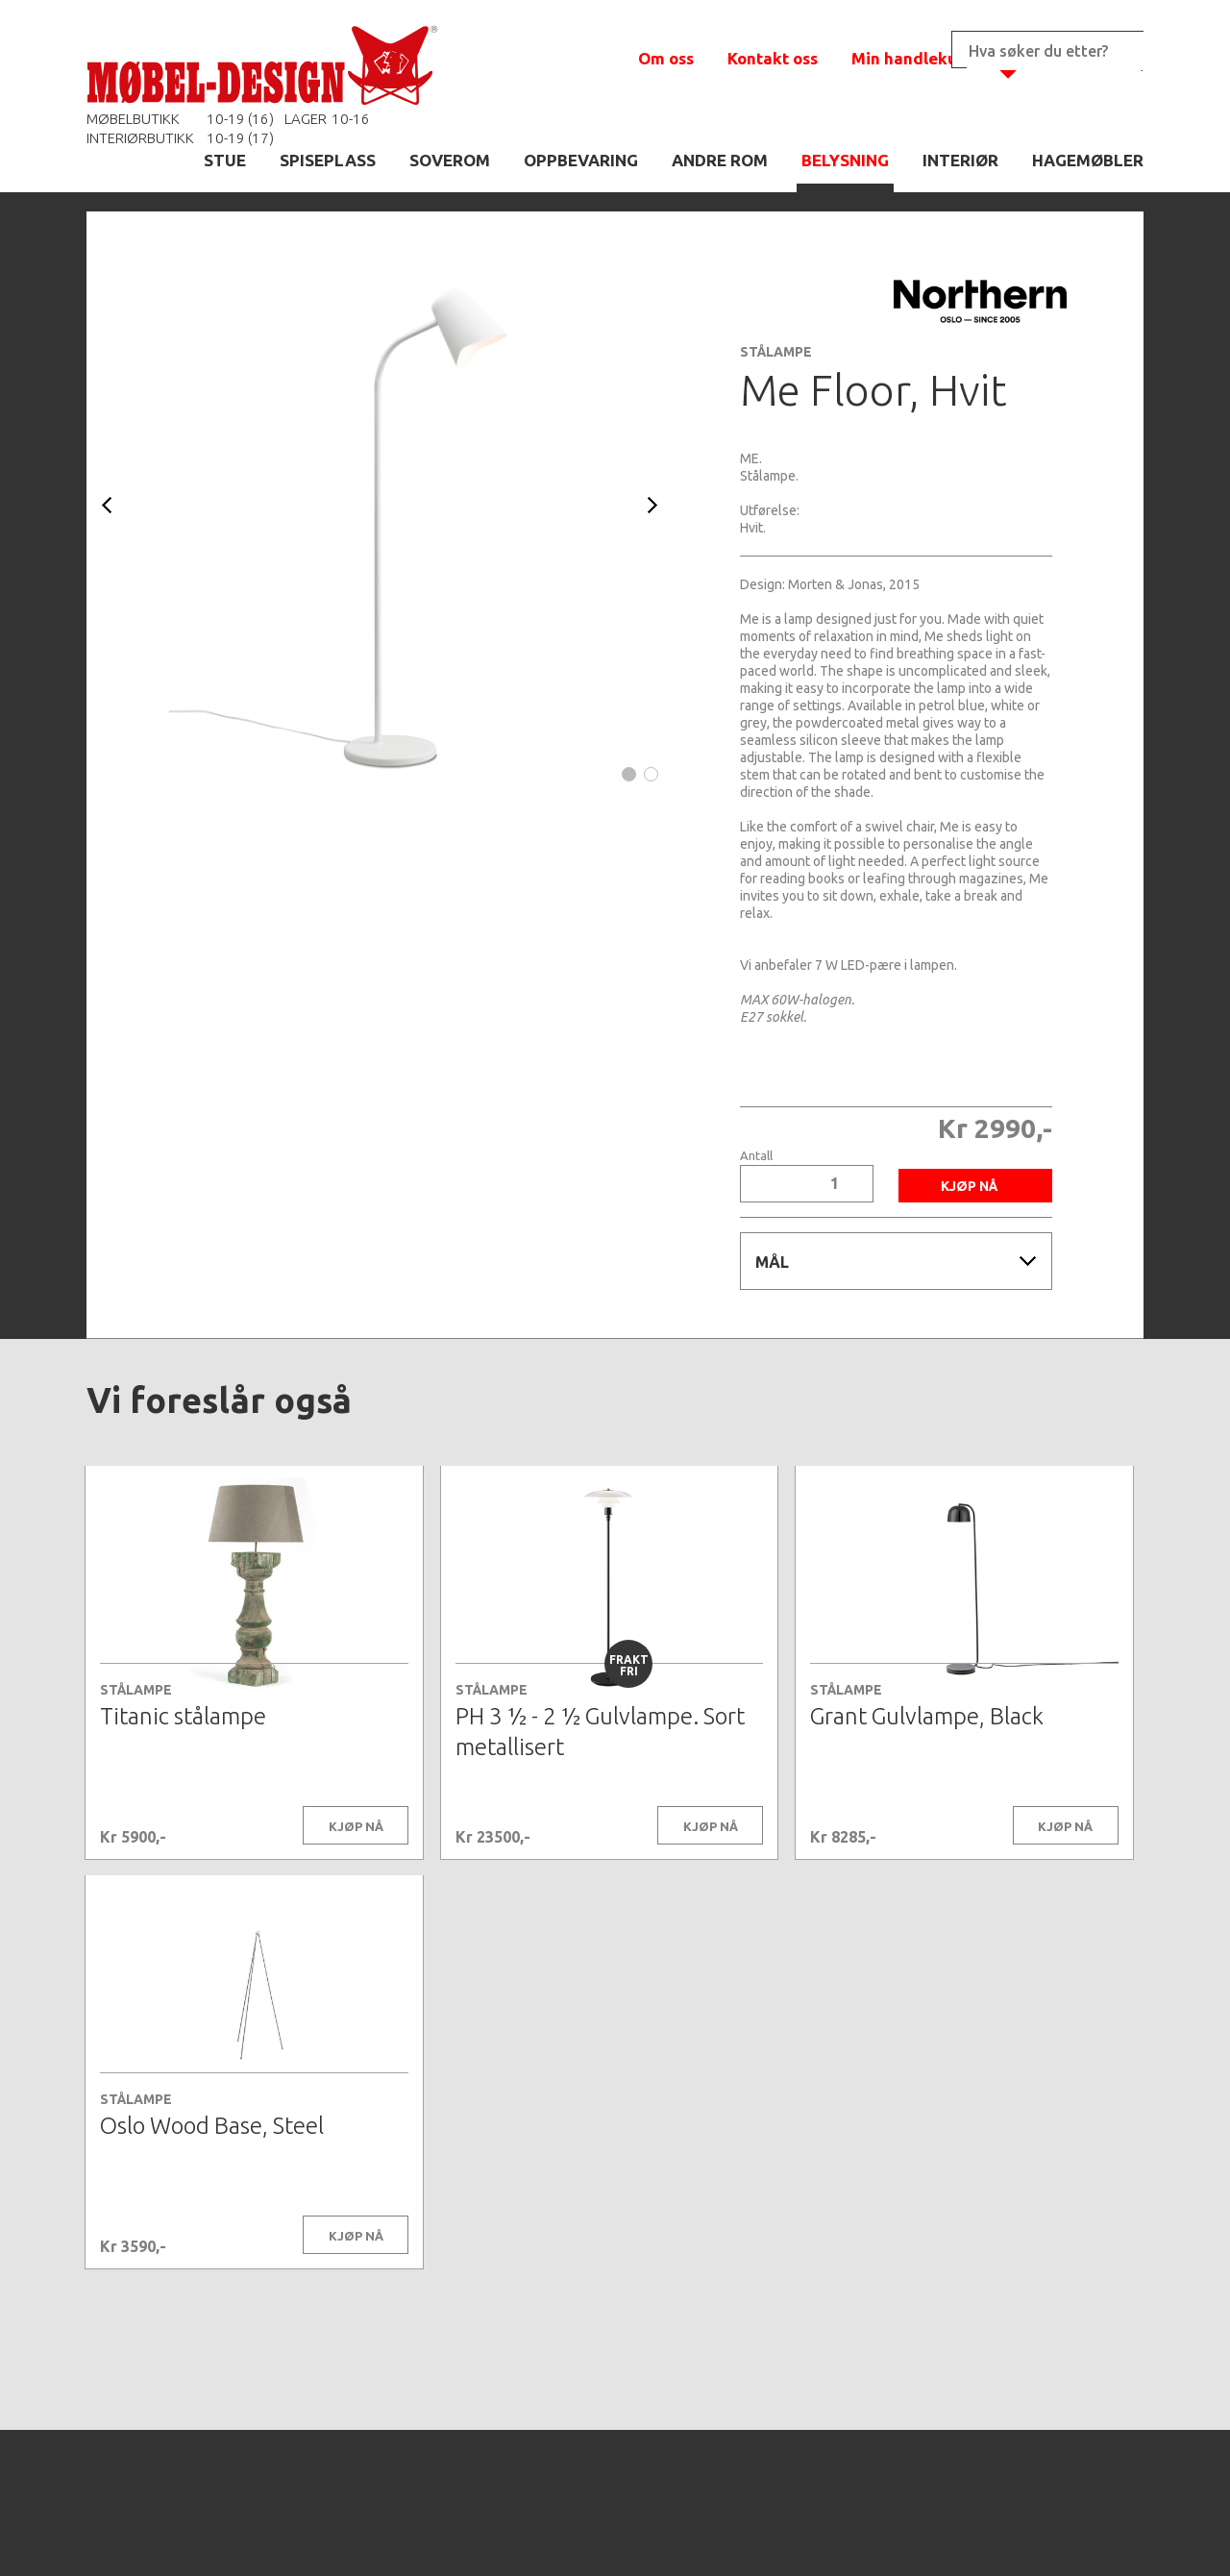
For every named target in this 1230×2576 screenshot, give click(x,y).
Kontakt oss (772, 58)
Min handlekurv (912, 58)
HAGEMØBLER (1088, 160)
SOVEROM (449, 160)
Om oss (666, 58)
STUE (225, 160)
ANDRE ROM (720, 160)
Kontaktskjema (876, 2531)
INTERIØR (960, 160)
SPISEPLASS (328, 160)
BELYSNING (845, 160)
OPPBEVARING (581, 160)
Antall (756, 1156)
